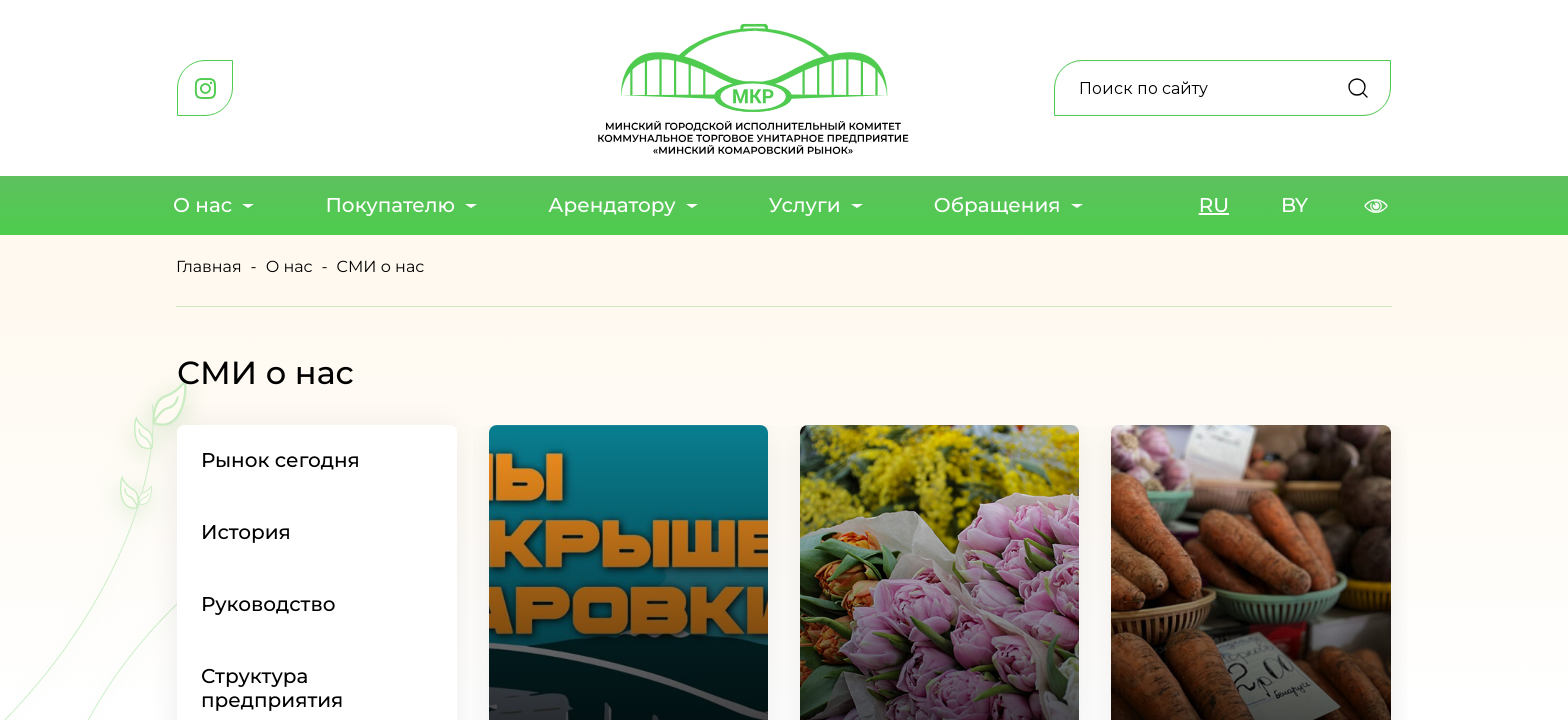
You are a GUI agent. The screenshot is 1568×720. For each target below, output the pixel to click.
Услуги (805, 206)
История (246, 533)
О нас (202, 206)
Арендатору (611, 206)
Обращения (997, 206)
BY (1294, 206)
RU (1214, 206)
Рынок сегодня (280, 461)
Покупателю (390, 206)
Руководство (268, 605)
